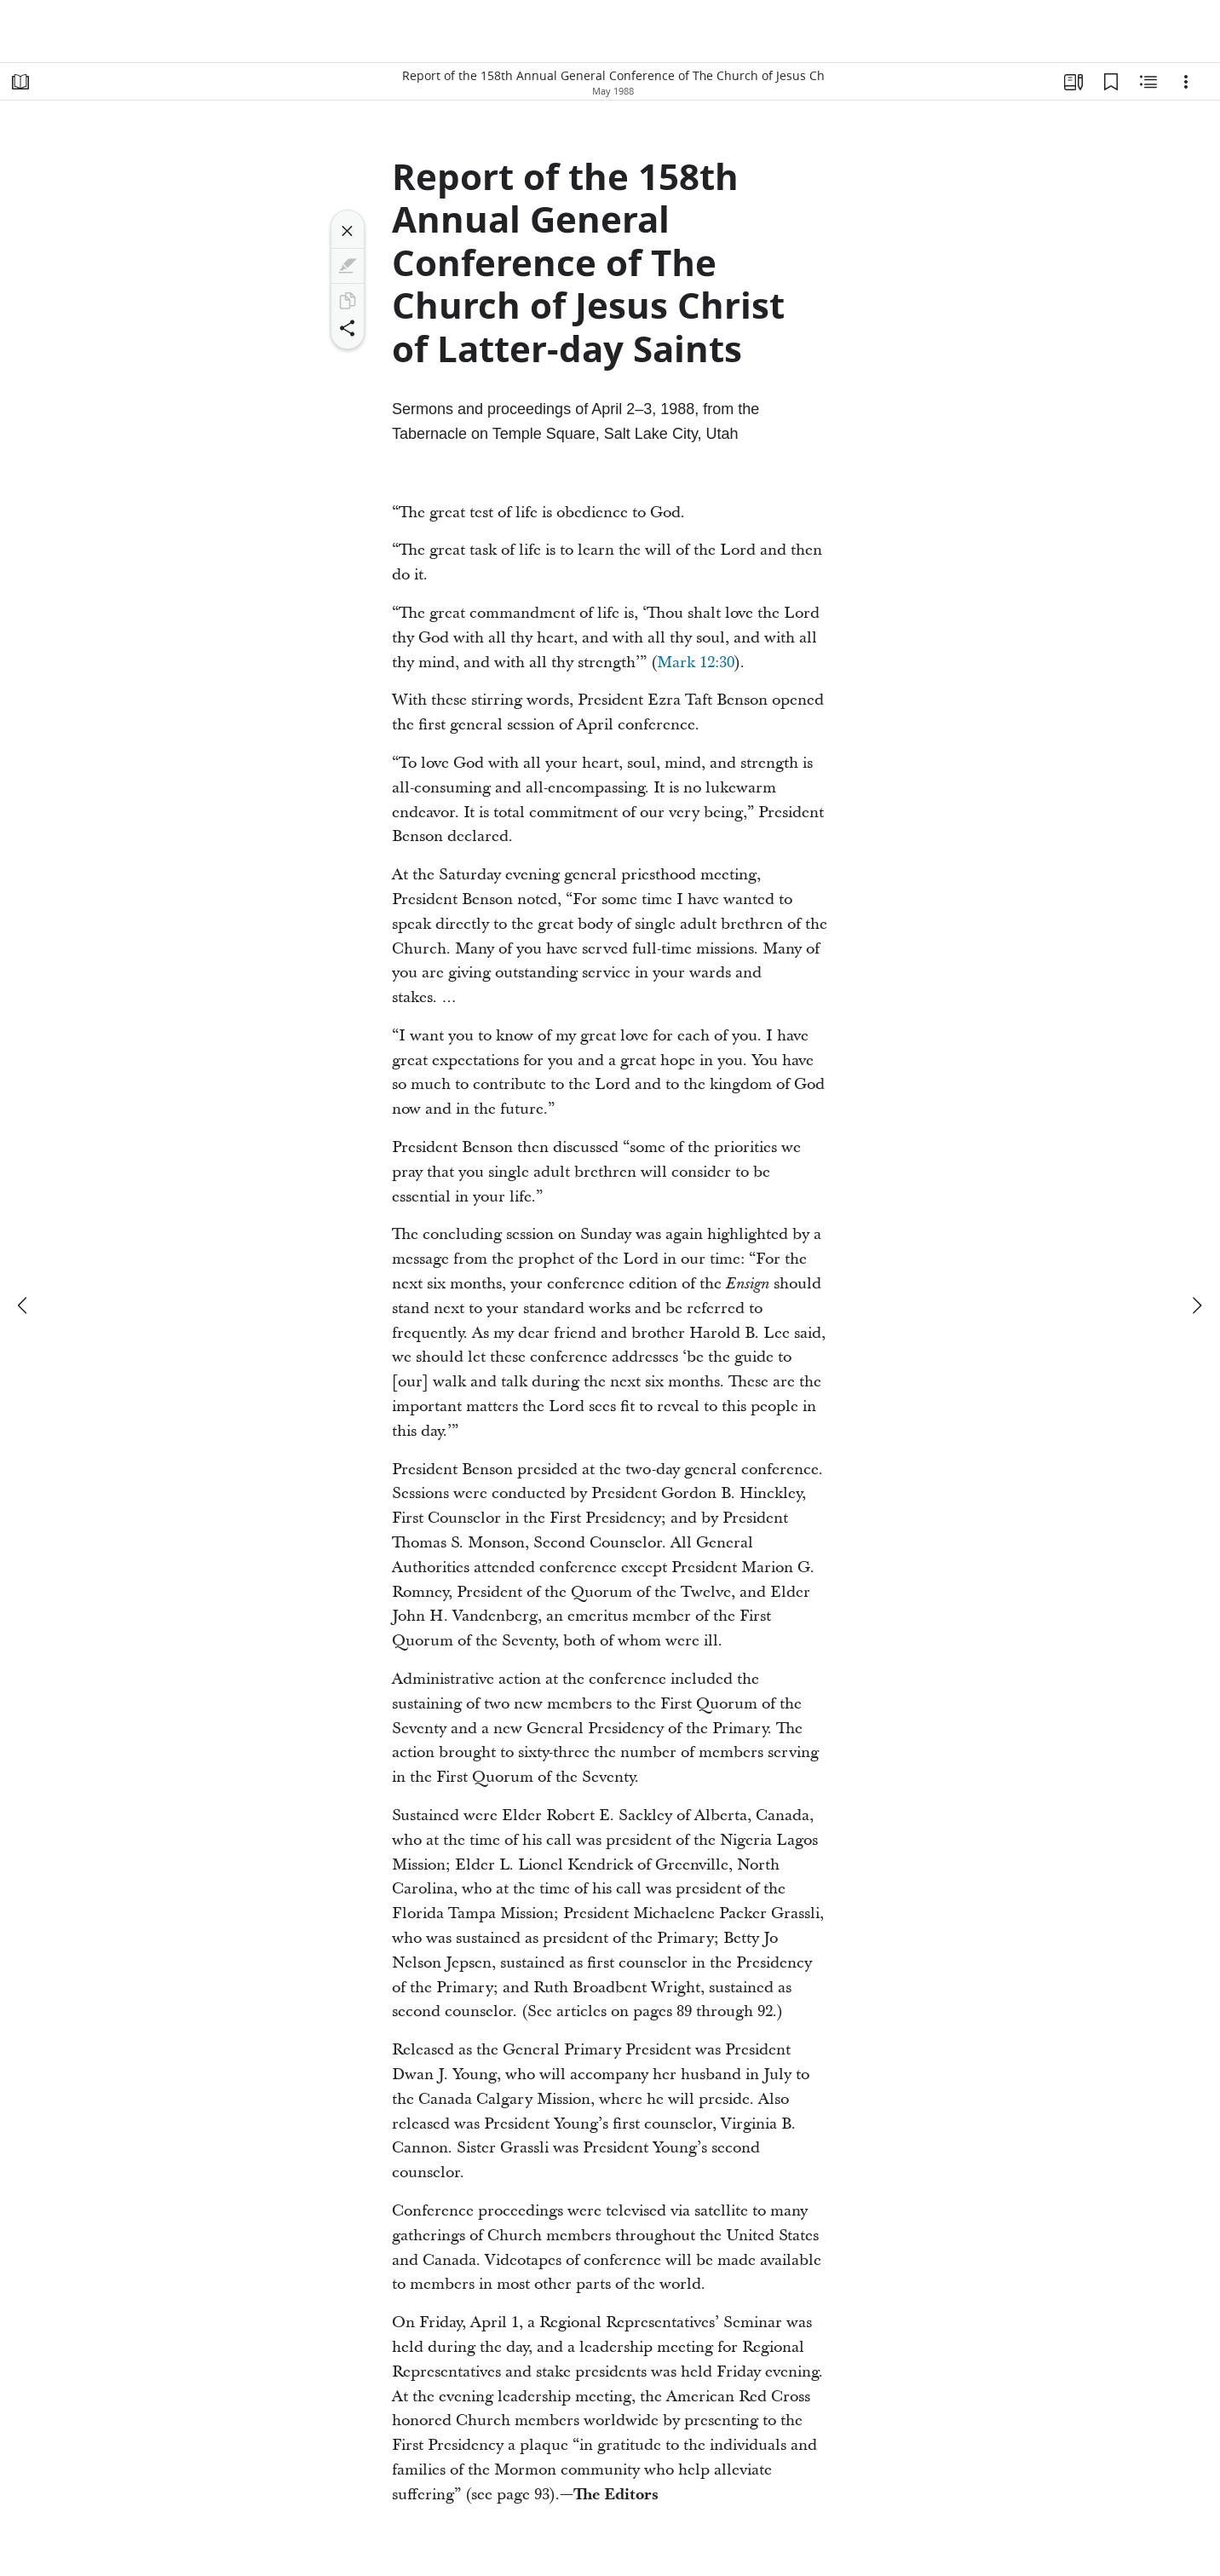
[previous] (24, 1305)
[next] (1196, 1305)
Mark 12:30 (695, 662)
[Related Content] (1148, 82)
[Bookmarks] (1111, 82)
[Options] (1186, 82)
